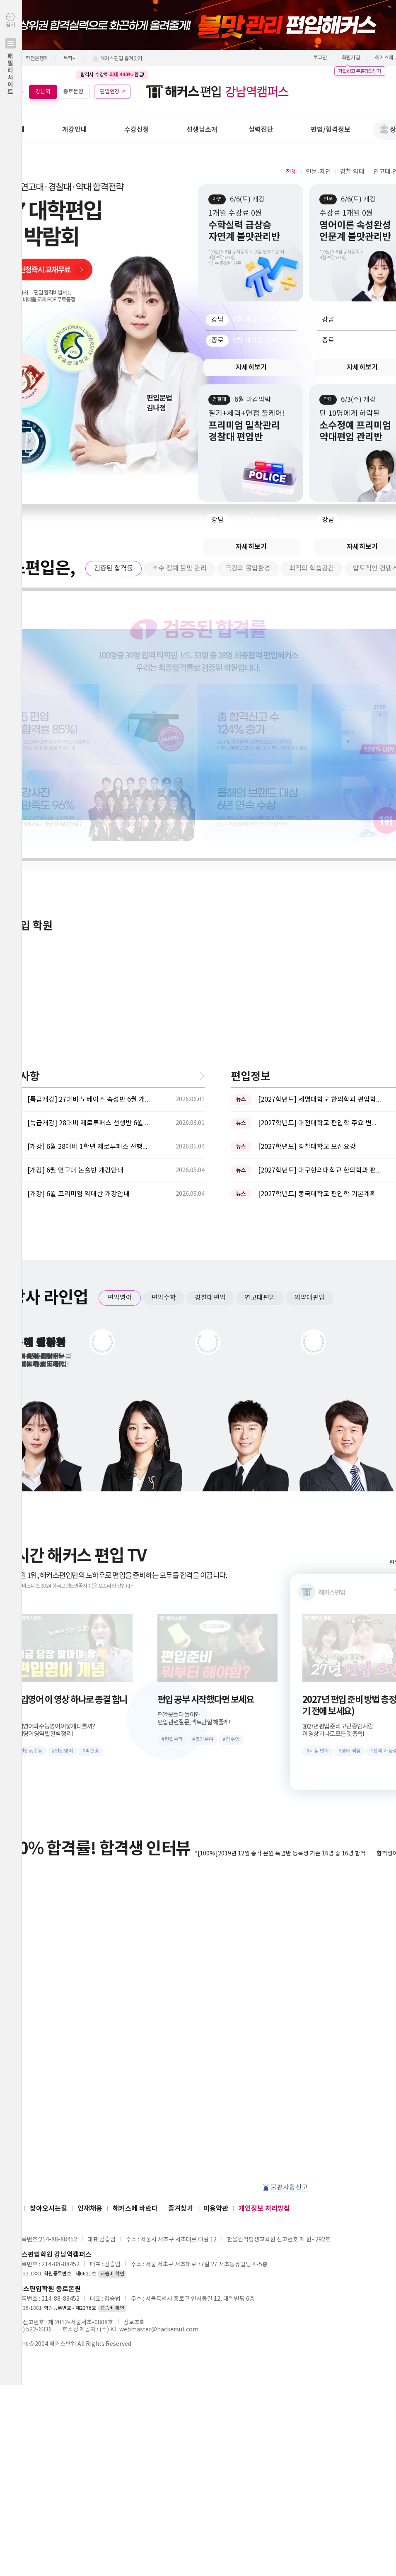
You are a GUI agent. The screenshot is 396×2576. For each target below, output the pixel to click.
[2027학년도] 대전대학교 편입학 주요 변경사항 (320, 849)
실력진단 (261, 130)
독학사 (70, 58)
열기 (10, 71)
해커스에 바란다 (135, 1935)
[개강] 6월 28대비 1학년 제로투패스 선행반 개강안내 (89, 873)
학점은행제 (37, 58)
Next (25, 441)
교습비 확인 (112, 2000)
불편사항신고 (289, 1914)
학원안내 (12, 130)
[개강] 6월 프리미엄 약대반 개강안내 (78, 920)
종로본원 (73, 91)
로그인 (320, 58)
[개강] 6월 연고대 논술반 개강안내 (75, 897)
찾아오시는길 (48, 1935)
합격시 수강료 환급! (112, 75)
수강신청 (136, 130)
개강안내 (74, 130)
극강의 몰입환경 (247, 568)
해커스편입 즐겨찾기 (121, 58)
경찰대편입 (210, 1024)
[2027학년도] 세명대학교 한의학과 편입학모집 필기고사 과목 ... (320, 826)
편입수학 (163, 1024)
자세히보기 (251, 367)
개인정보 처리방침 (264, 1935)
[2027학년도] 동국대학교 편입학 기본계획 (317, 920)
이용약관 (215, 1935)
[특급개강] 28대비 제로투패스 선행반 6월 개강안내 (89, 849)
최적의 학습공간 (311, 568)
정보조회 (134, 2049)
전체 (291, 171)
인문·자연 (318, 171)
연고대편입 (259, 1024)
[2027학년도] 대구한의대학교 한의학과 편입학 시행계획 (320, 897)
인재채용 (89, 1935)
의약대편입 (309, 1024)
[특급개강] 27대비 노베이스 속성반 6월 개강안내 (89, 826)
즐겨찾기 (180, 1935)
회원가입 (351, 58)
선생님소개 (201, 130)
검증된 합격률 (113, 568)
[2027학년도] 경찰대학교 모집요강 (307, 873)
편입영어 (119, 1024)
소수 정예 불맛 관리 (179, 568)
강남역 (43, 91)
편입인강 (110, 91)
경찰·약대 (352, 171)
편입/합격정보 (330, 130)
